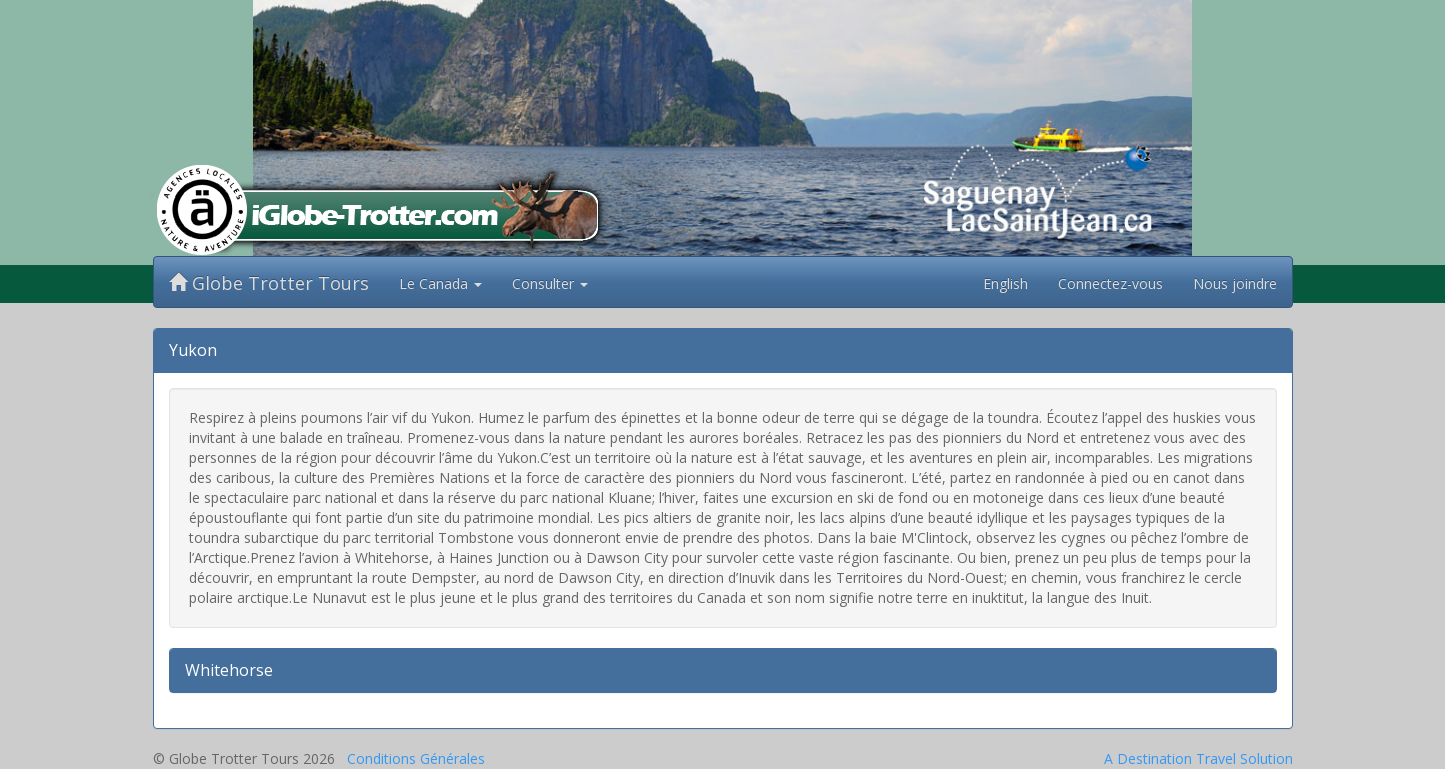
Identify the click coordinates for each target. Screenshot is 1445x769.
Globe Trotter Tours (269, 283)
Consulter (550, 283)
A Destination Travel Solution (1198, 758)
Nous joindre (1235, 283)
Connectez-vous (1110, 283)
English (1005, 283)
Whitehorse (229, 670)
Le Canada (440, 283)
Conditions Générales (416, 758)
